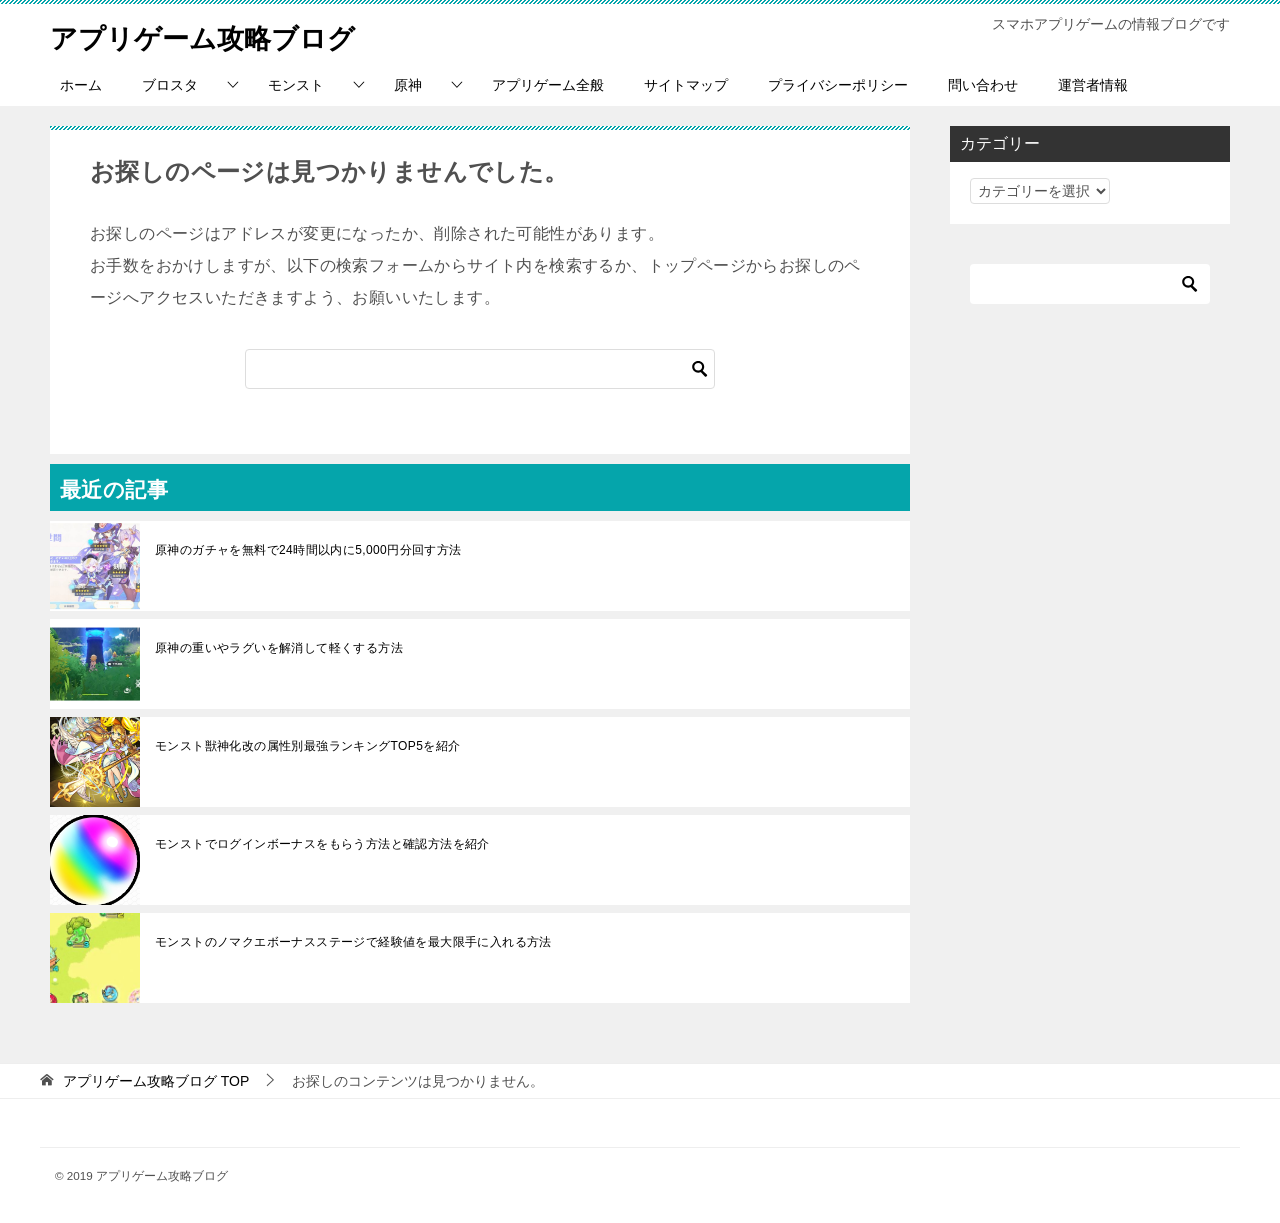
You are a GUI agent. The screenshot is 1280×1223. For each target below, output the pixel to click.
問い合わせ (983, 85)
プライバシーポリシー (838, 85)
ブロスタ (170, 85)
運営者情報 (1093, 85)
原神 (408, 85)
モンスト (296, 85)
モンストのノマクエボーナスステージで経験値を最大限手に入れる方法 (359, 942)
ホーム (81, 85)
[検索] (480, 369)
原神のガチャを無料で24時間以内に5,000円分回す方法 (308, 550)
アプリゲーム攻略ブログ (219, 34)
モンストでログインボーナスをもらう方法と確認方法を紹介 (322, 844)
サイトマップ (686, 85)
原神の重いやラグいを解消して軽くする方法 (279, 648)
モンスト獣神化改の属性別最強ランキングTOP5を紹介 (308, 746)
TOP (156, 1081)
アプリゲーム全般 (548, 85)
